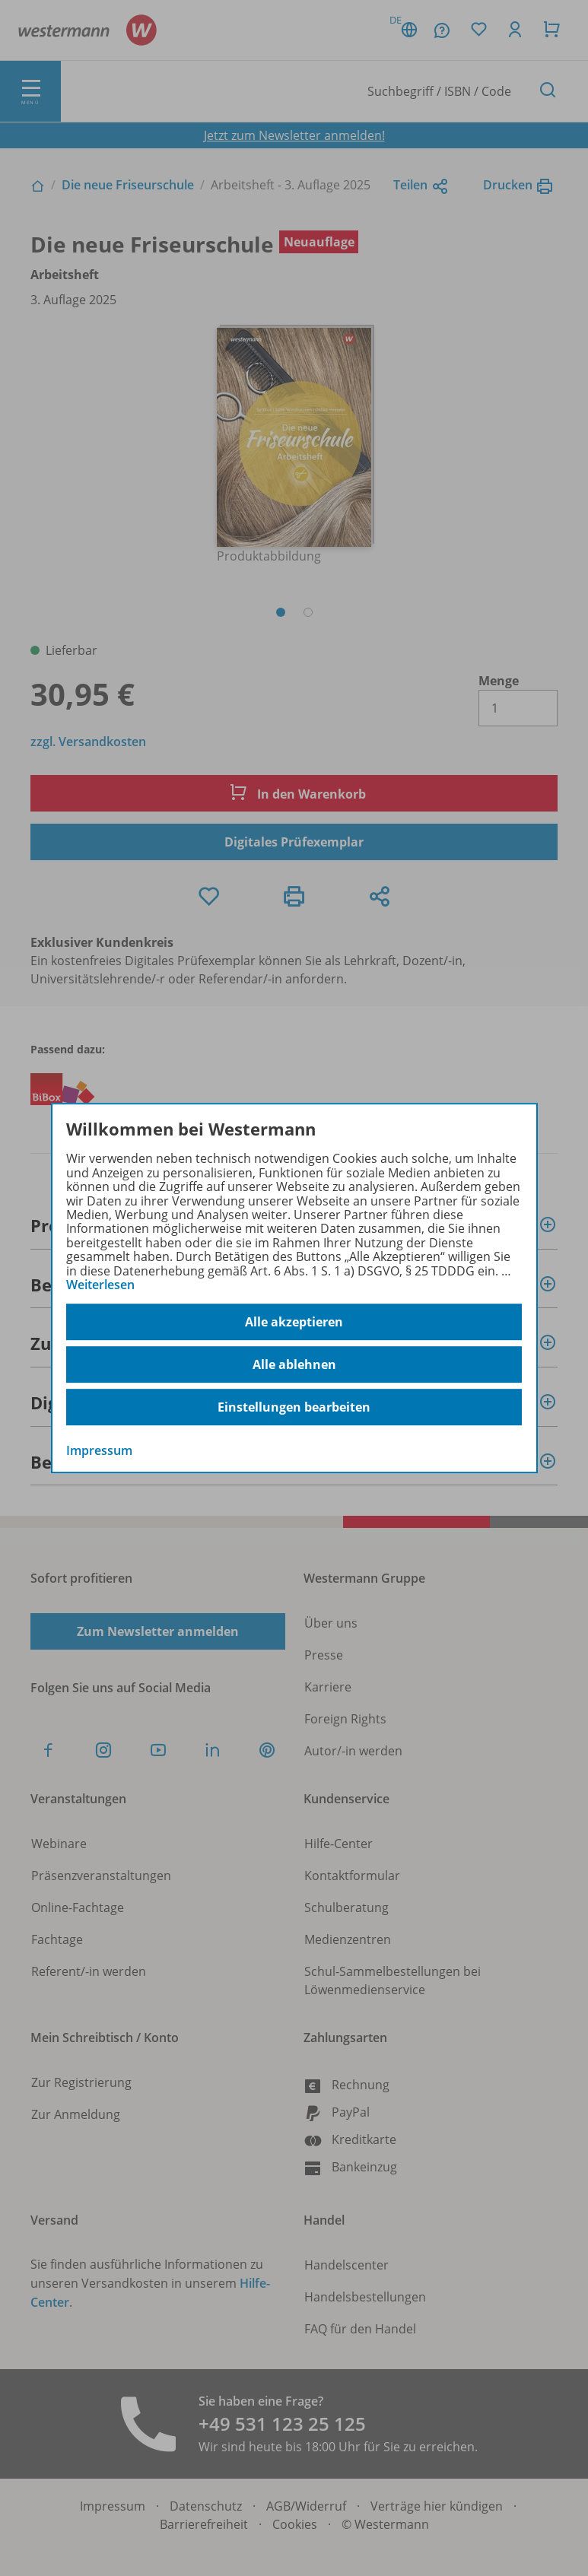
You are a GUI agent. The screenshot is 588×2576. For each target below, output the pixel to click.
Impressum (99, 1451)
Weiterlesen (100, 1284)
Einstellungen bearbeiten (294, 1407)
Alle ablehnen (294, 1364)
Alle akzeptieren (294, 1321)
